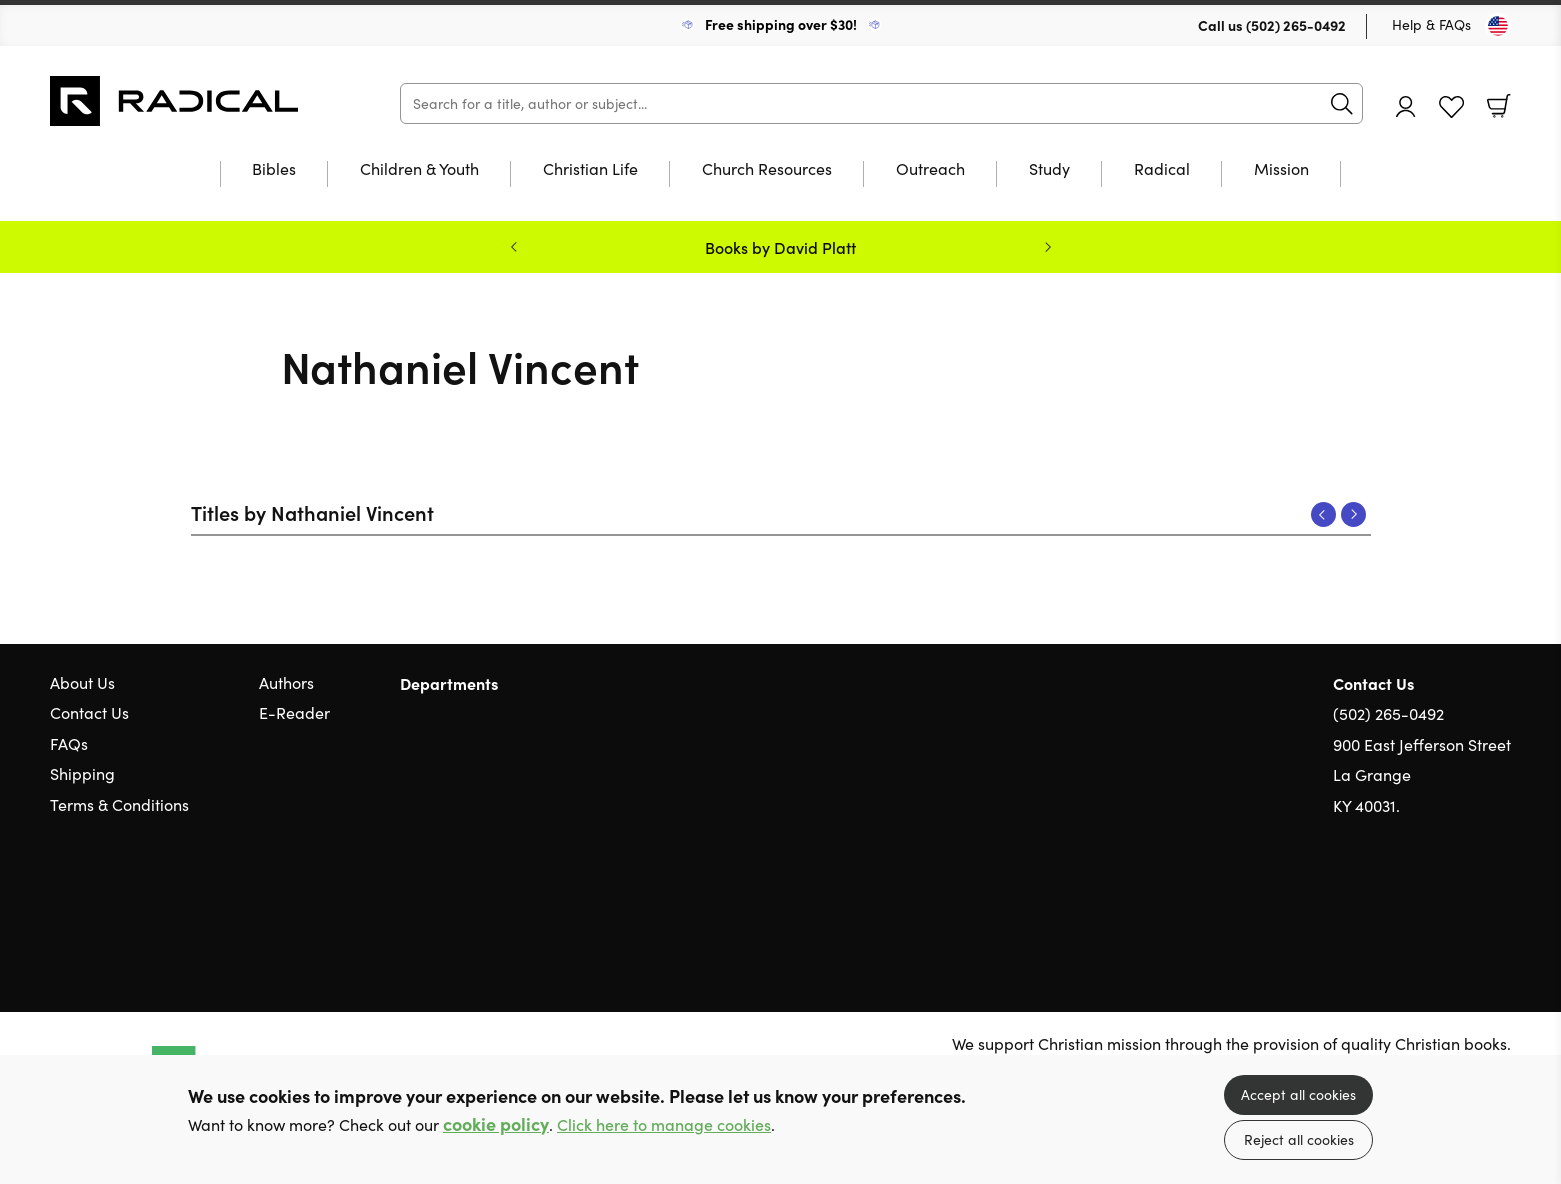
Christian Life (590, 170)
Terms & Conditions (119, 804)
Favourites (1451, 107)
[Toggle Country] (1498, 26)
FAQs (69, 743)
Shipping (82, 773)
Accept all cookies (1298, 1094)
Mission (1281, 170)
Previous (1323, 514)
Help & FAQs (1431, 24)
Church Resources (767, 170)
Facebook (1466, 901)
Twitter (1429, 901)
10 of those (175, 101)
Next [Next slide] (1048, 247)
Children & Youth (419, 170)
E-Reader (294, 712)
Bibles (274, 170)
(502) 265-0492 (1296, 25)
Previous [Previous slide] (514, 247)
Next (1353, 514)
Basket (1499, 106)
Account (1406, 106)
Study (1049, 170)
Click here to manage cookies (664, 1124)
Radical (1162, 170)
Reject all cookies (1299, 1139)
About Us (82, 682)
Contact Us (89, 712)
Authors (286, 682)
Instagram (1501, 901)
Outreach (930, 170)
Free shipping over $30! (781, 24)
